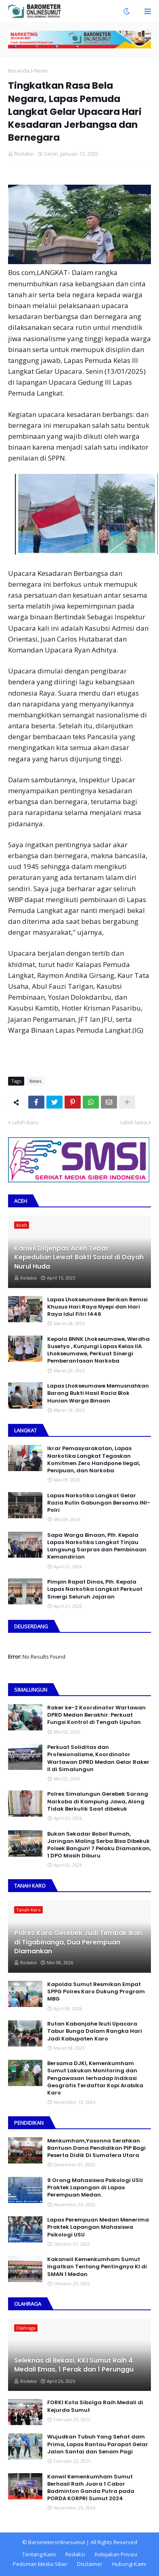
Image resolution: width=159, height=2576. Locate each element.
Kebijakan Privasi (116, 2554)
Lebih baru (25, 1122)
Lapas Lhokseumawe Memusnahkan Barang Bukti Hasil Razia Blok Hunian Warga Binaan (98, 1393)
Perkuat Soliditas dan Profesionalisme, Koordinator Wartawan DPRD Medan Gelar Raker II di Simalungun (98, 1758)
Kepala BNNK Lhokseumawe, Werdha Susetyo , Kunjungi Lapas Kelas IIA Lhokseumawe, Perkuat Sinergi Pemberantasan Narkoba (98, 1350)
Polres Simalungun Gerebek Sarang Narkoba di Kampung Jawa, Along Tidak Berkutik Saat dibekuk (97, 1801)
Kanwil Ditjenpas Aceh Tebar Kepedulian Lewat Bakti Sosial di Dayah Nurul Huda (79, 1257)
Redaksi (75, 2554)
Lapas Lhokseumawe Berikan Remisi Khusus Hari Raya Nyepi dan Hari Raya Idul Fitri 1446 (97, 1307)
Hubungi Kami (129, 2564)
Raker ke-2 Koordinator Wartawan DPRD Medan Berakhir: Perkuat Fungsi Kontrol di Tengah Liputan (96, 1715)
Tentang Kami (39, 2554)
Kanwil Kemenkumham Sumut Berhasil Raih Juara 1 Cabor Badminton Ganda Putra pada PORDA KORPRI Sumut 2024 (90, 2488)
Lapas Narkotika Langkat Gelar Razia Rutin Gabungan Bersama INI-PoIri (98, 1503)
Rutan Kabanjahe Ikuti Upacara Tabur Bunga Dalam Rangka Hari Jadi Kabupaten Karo (94, 2031)
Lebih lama (133, 1122)
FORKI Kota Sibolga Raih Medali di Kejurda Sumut (95, 2406)
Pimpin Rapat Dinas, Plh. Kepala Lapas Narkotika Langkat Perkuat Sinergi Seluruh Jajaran (94, 1589)
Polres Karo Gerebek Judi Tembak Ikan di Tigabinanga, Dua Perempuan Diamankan (78, 1942)
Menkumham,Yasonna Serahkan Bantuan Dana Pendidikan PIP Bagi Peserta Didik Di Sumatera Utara (96, 2148)
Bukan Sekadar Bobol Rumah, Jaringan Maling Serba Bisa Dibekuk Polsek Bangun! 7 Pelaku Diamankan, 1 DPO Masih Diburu (99, 1845)
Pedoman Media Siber (40, 2564)
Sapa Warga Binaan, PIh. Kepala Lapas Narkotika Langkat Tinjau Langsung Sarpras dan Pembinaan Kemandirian (96, 1546)
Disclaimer (90, 2564)
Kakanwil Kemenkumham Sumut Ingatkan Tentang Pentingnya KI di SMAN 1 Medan (97, 2267)
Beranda (18, 70)
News (41, 70)
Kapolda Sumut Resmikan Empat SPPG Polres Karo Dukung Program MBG (96, 1992)
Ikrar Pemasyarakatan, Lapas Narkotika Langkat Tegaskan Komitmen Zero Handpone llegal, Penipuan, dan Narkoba (93, 1459)
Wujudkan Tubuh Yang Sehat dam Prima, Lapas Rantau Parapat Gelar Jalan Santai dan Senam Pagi (97, 2444)
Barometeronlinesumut (56, 2542)
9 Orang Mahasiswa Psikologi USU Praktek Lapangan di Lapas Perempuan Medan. (95, 2188)
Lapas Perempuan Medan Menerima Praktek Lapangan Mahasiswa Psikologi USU (98, 2227)
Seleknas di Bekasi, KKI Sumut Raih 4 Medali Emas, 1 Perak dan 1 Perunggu (74, 2365)
